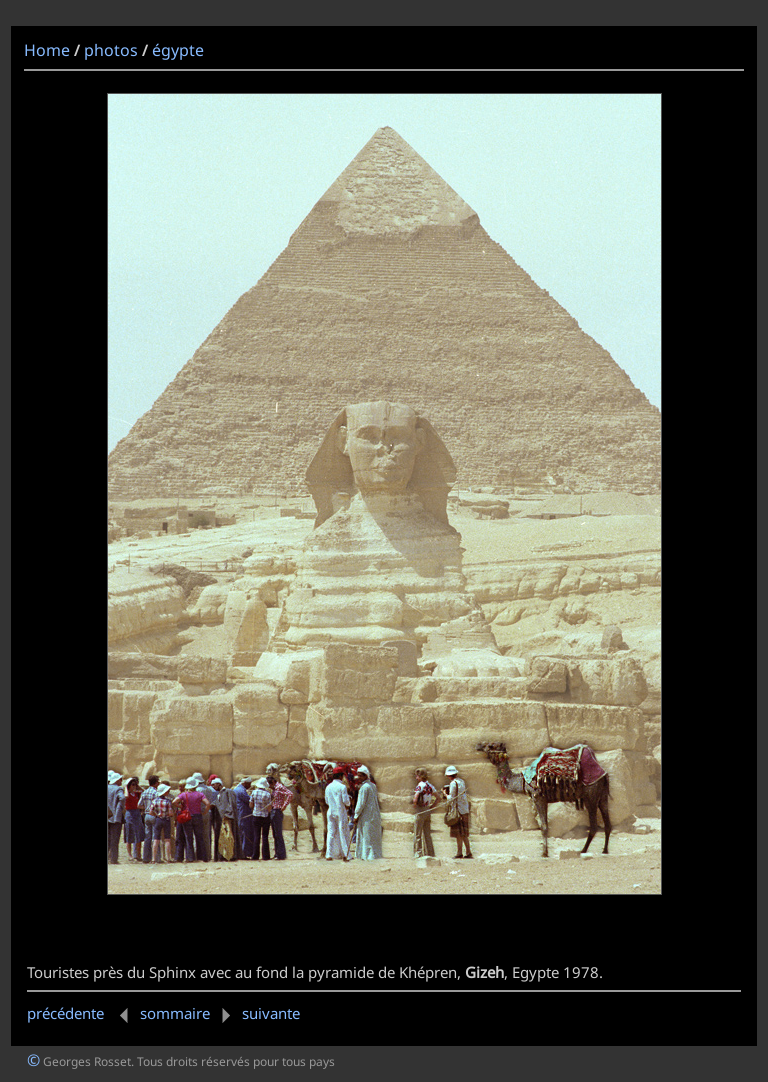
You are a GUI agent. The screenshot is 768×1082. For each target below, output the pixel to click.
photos (111, 50)
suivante (257, 1013)
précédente (81, 1013)
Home (47, 50)
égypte (178, 50)
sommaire (175, 1013)
